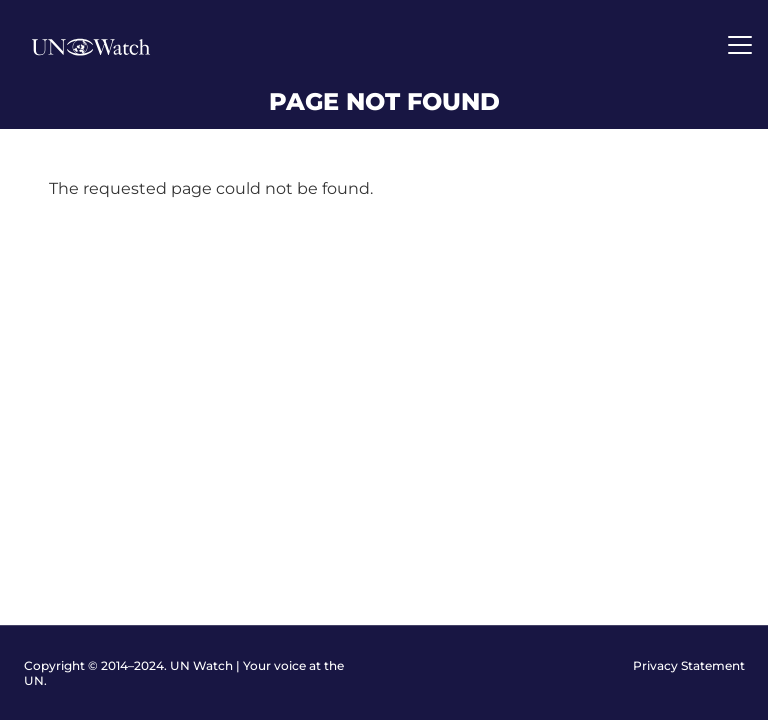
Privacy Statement (689, 665)
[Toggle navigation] (740, 45)
